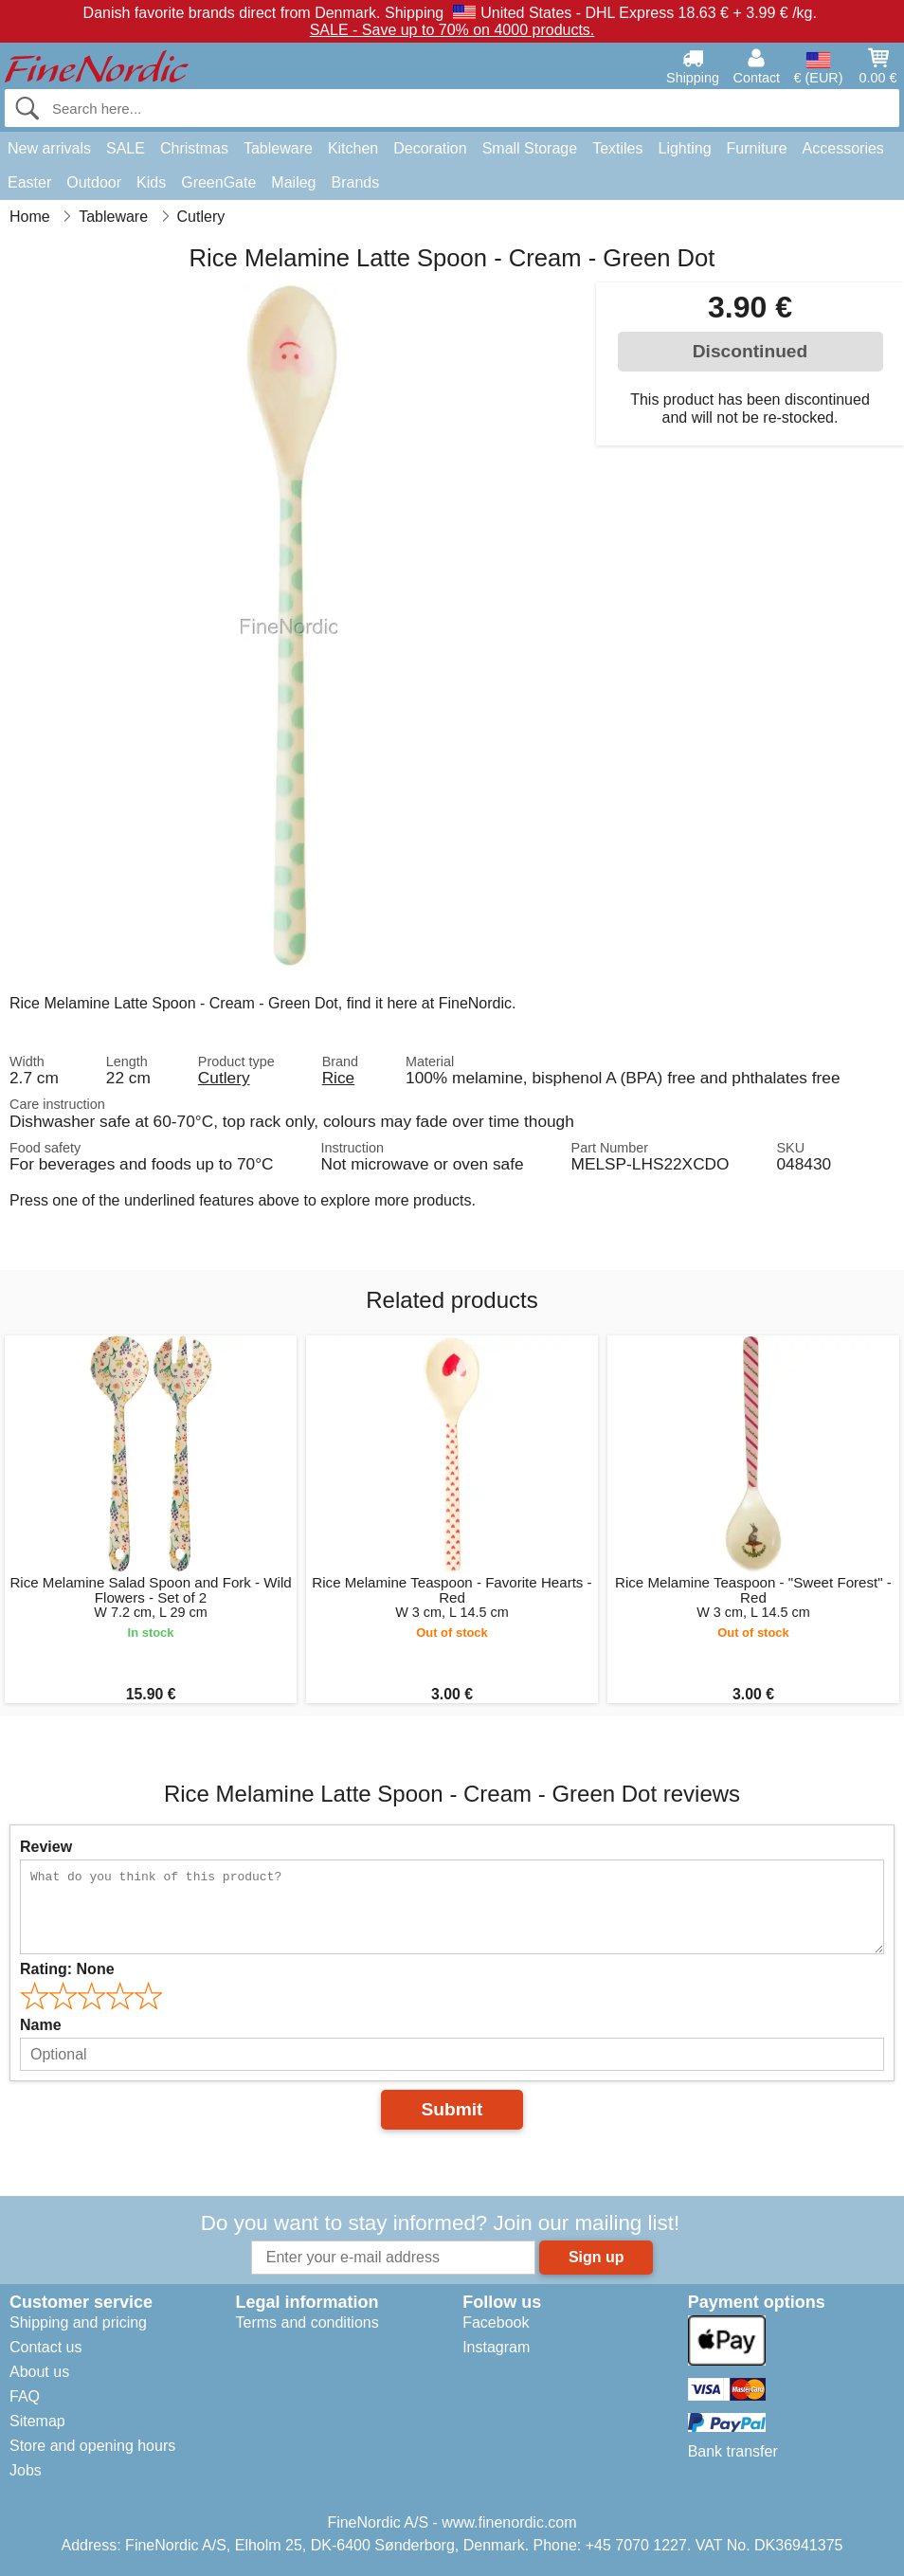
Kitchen (353, 148)
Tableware (278, 148)
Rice (338, 1077)
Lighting (685, 148)
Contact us (45, 2347)
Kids (151, 182)
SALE (125, 148)
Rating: (67, 1969)
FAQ (24, 2396)
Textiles (617, 148)
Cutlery (224, 1077)
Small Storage (530, 148)
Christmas (194, 148)
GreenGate (218, 182)
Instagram (496, 2347)
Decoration (429, 148)
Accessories (843, 148)
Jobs (25, 2470)
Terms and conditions (306, 2322)
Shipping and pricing (78, 2322)
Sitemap (37, 2421)
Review (46, 1847)
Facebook (495, 2322)
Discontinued (750, 351)
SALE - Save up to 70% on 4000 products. (452, 30)
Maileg (293, 182)
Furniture (757, 148)
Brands (355, 182)
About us (39, 2372)
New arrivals (49, 148)
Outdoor (93, 182)
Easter (29, 182)
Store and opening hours (92, 2446)
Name (41, 2025)
